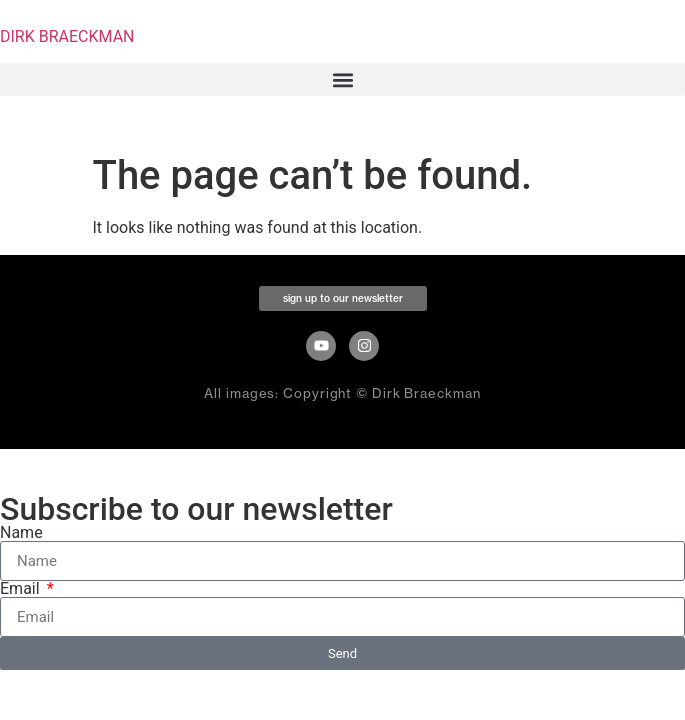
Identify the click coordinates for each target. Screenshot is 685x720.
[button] (342, 79)
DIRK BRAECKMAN (67, 36)
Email (22, 589)
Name (21, 533)
